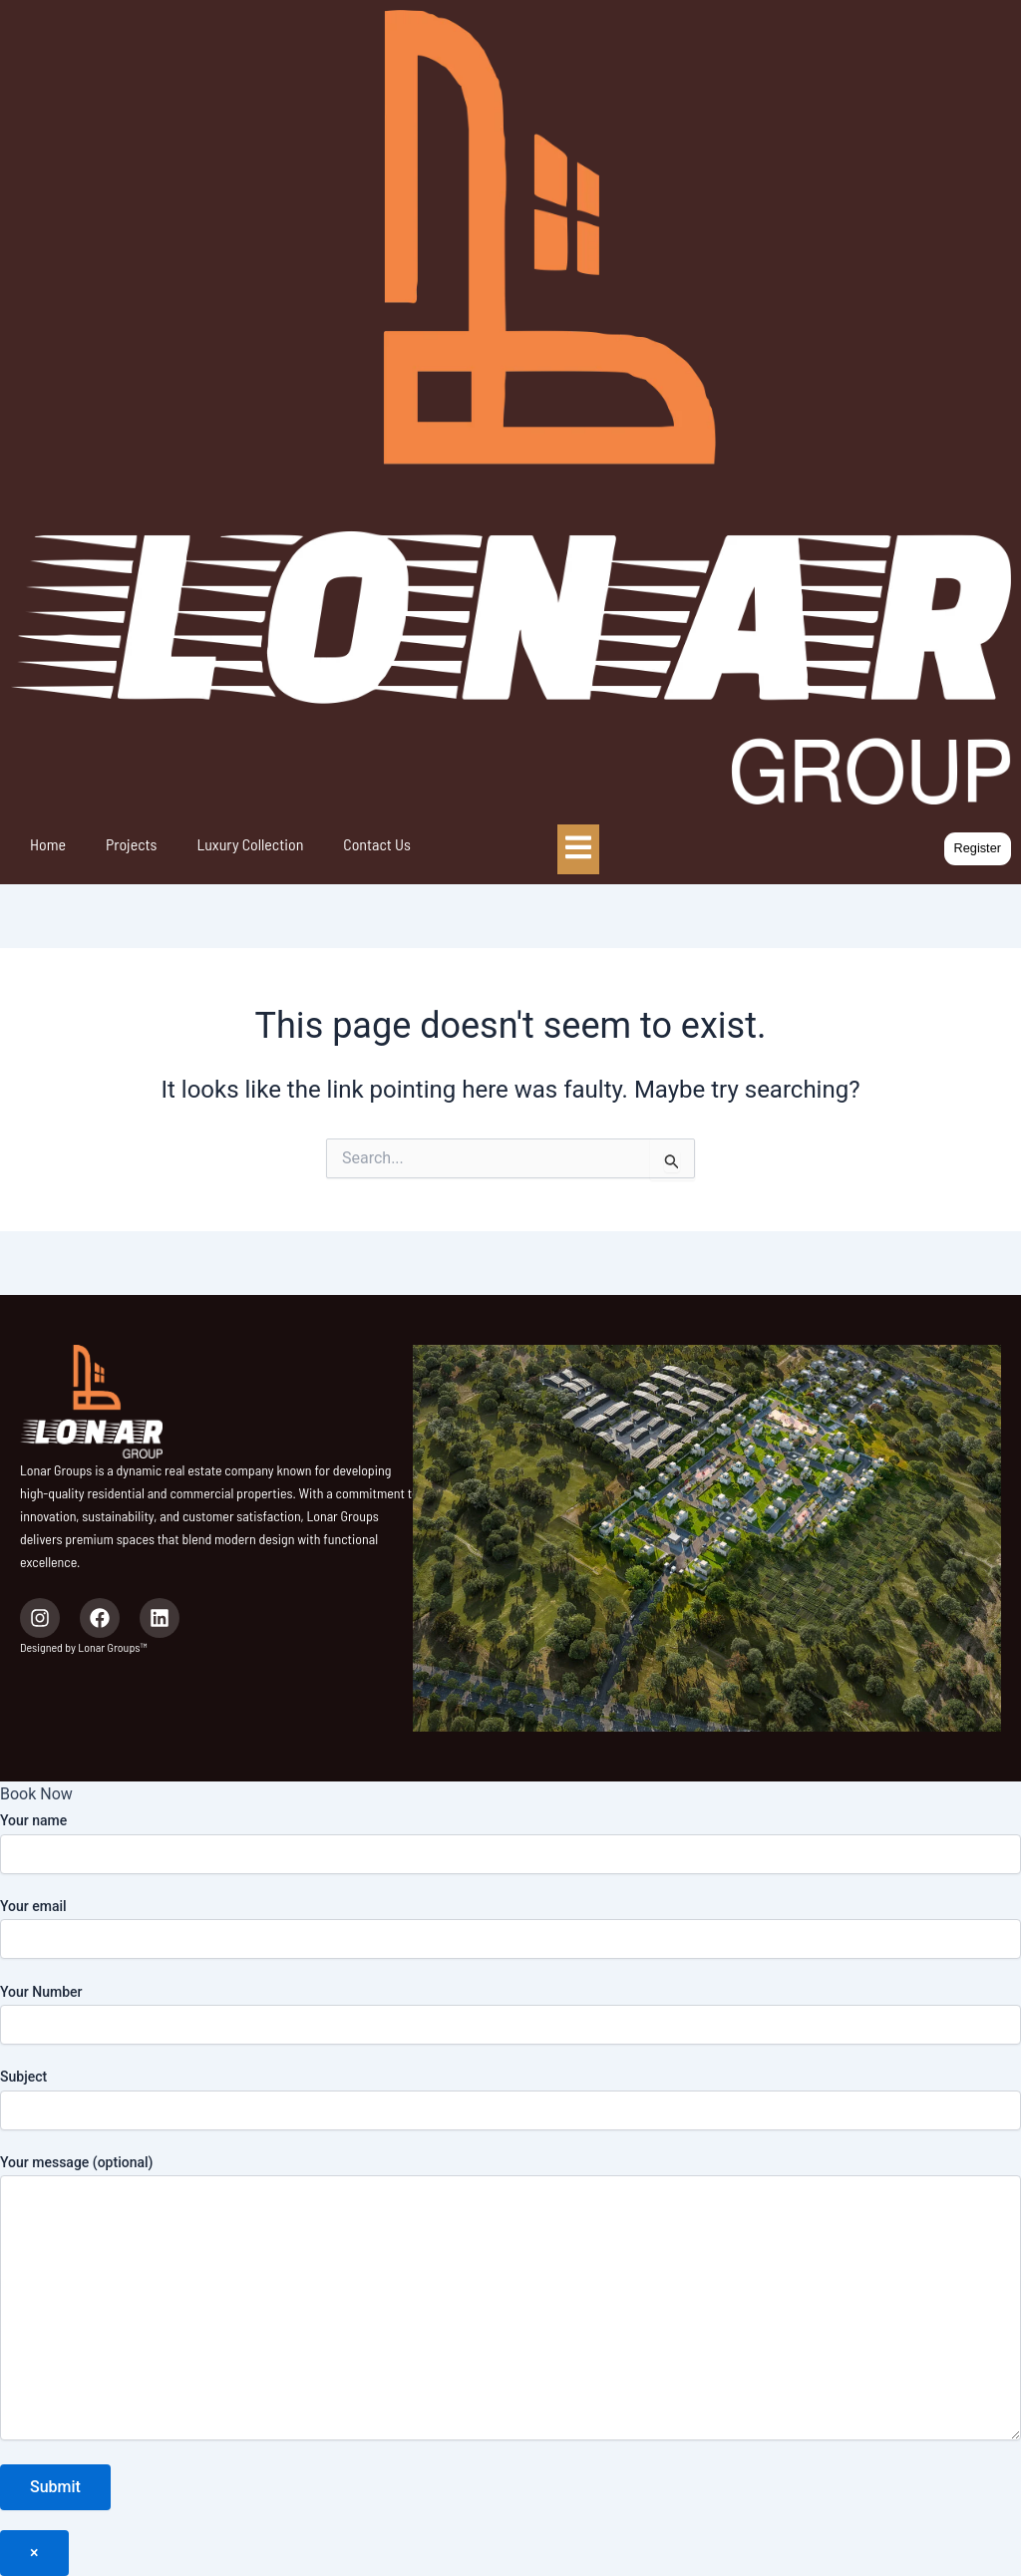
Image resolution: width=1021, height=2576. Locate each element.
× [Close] (34, 2552)
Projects (131, 843)
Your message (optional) (510, 2299)
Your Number (510, 2014)
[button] (977, 848)
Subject (510, 2099)
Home (48, 843)
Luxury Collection (249, 843)
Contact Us (377, 843)
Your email (510, 1928)
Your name (510, 1842)
